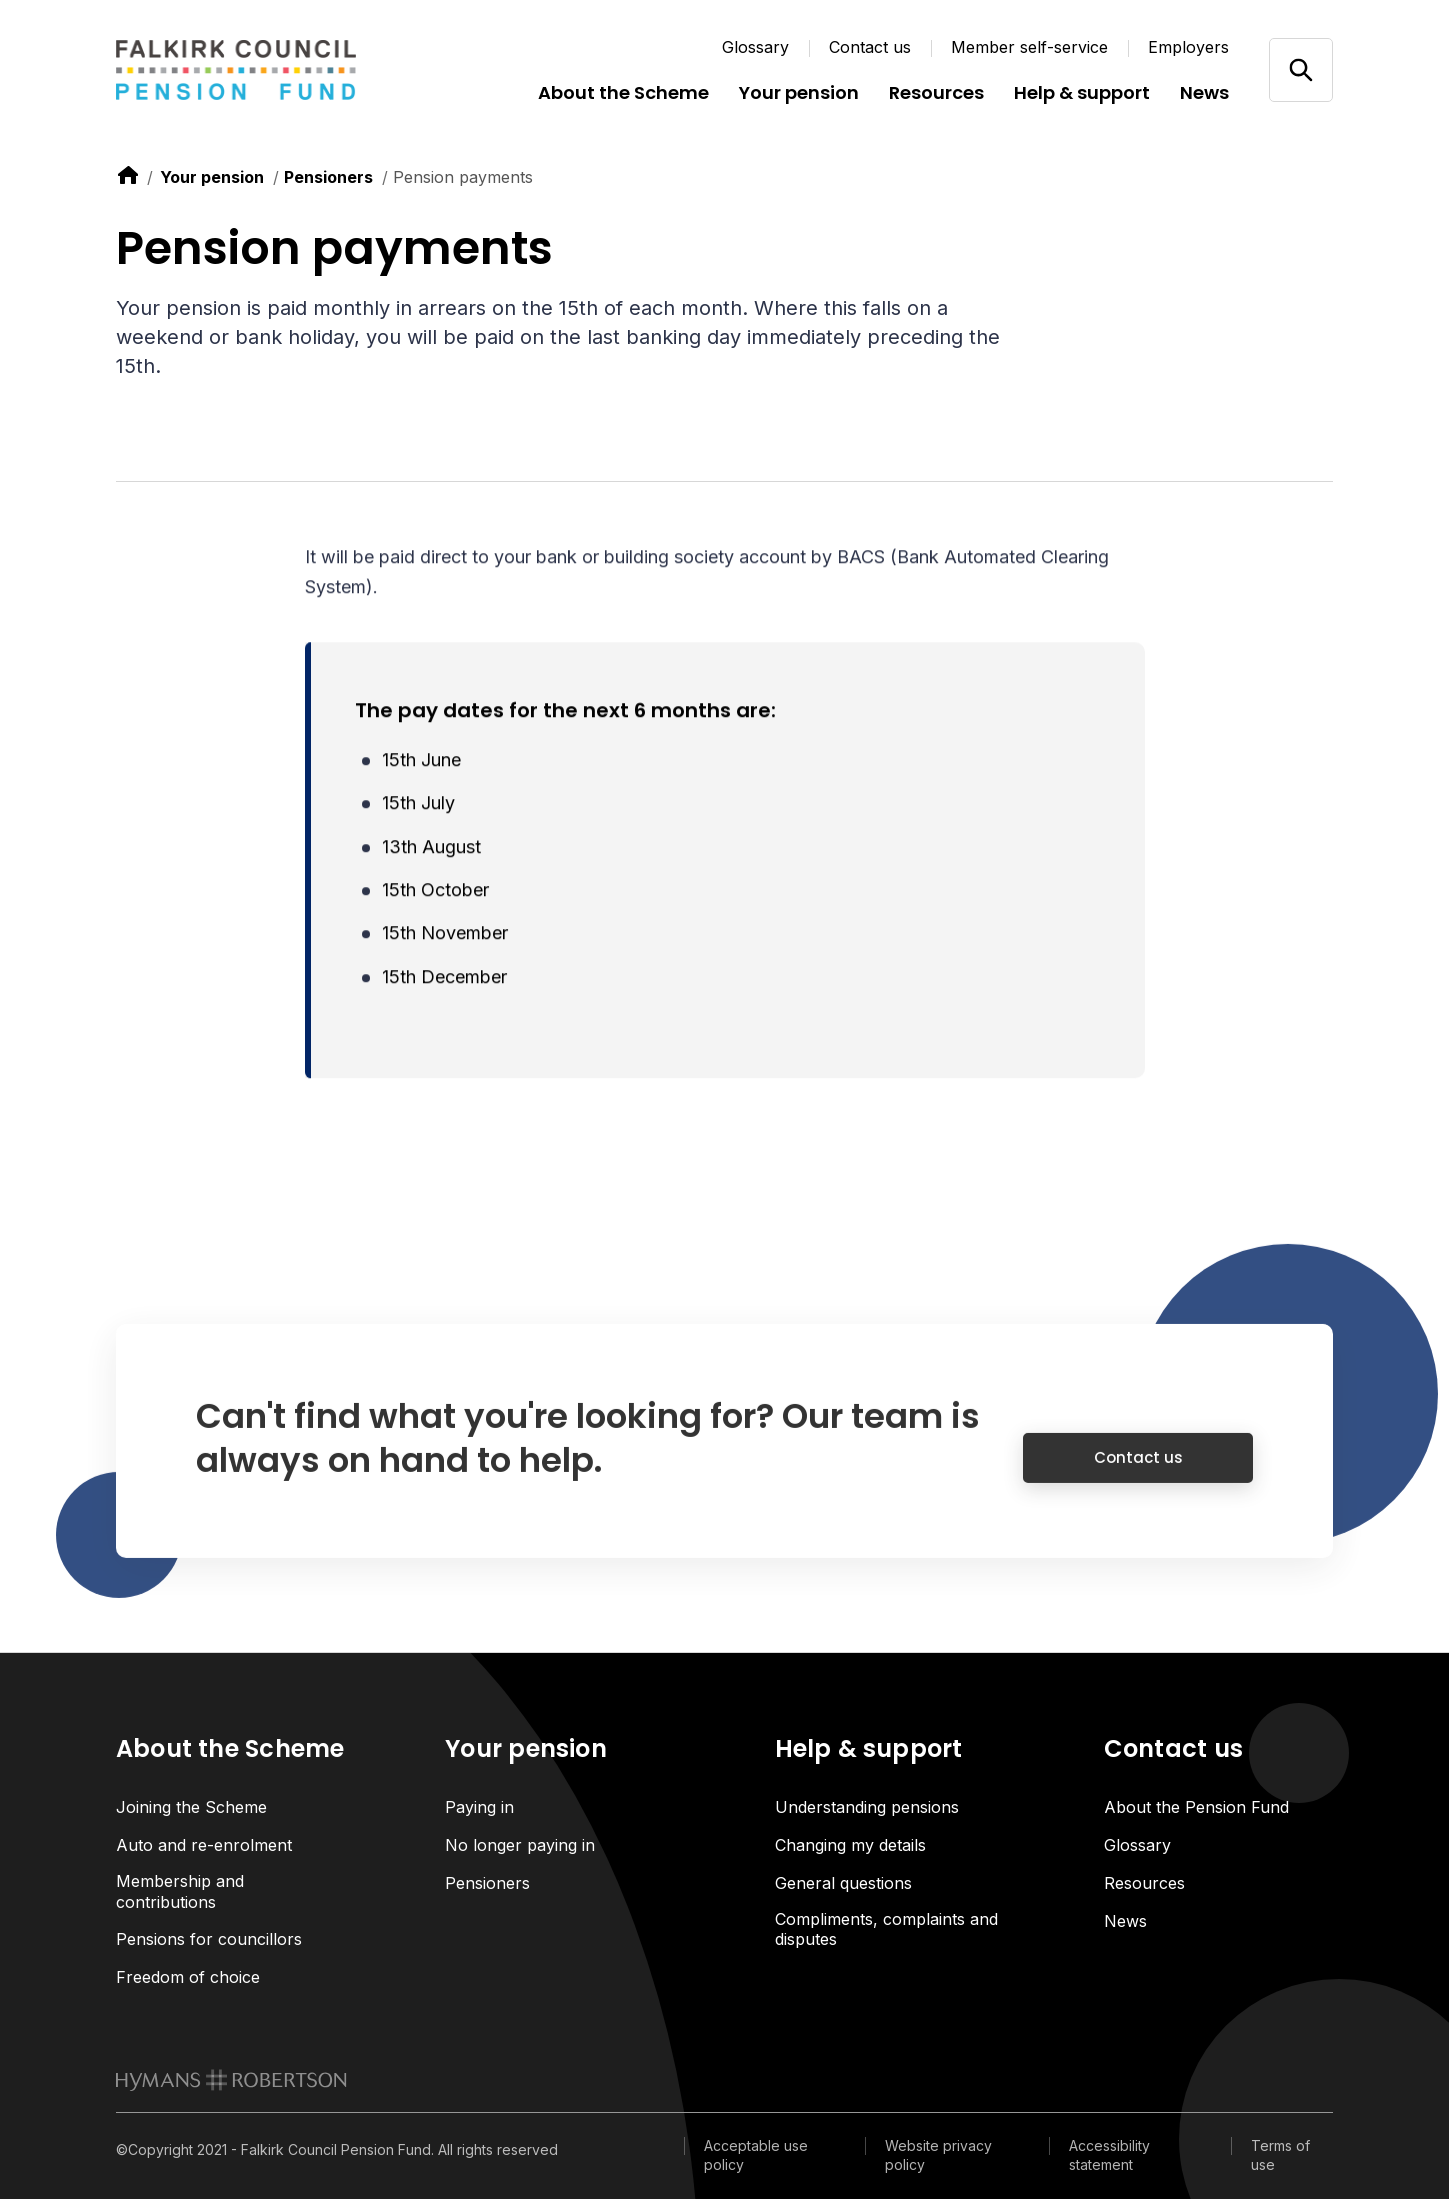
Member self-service (1029, 47)
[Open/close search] (1300, 69)
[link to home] (128, 175)
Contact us (870, 47)
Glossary (755, 47)
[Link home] (236, 70)
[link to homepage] (231, 2080)
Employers (1188, 47)
